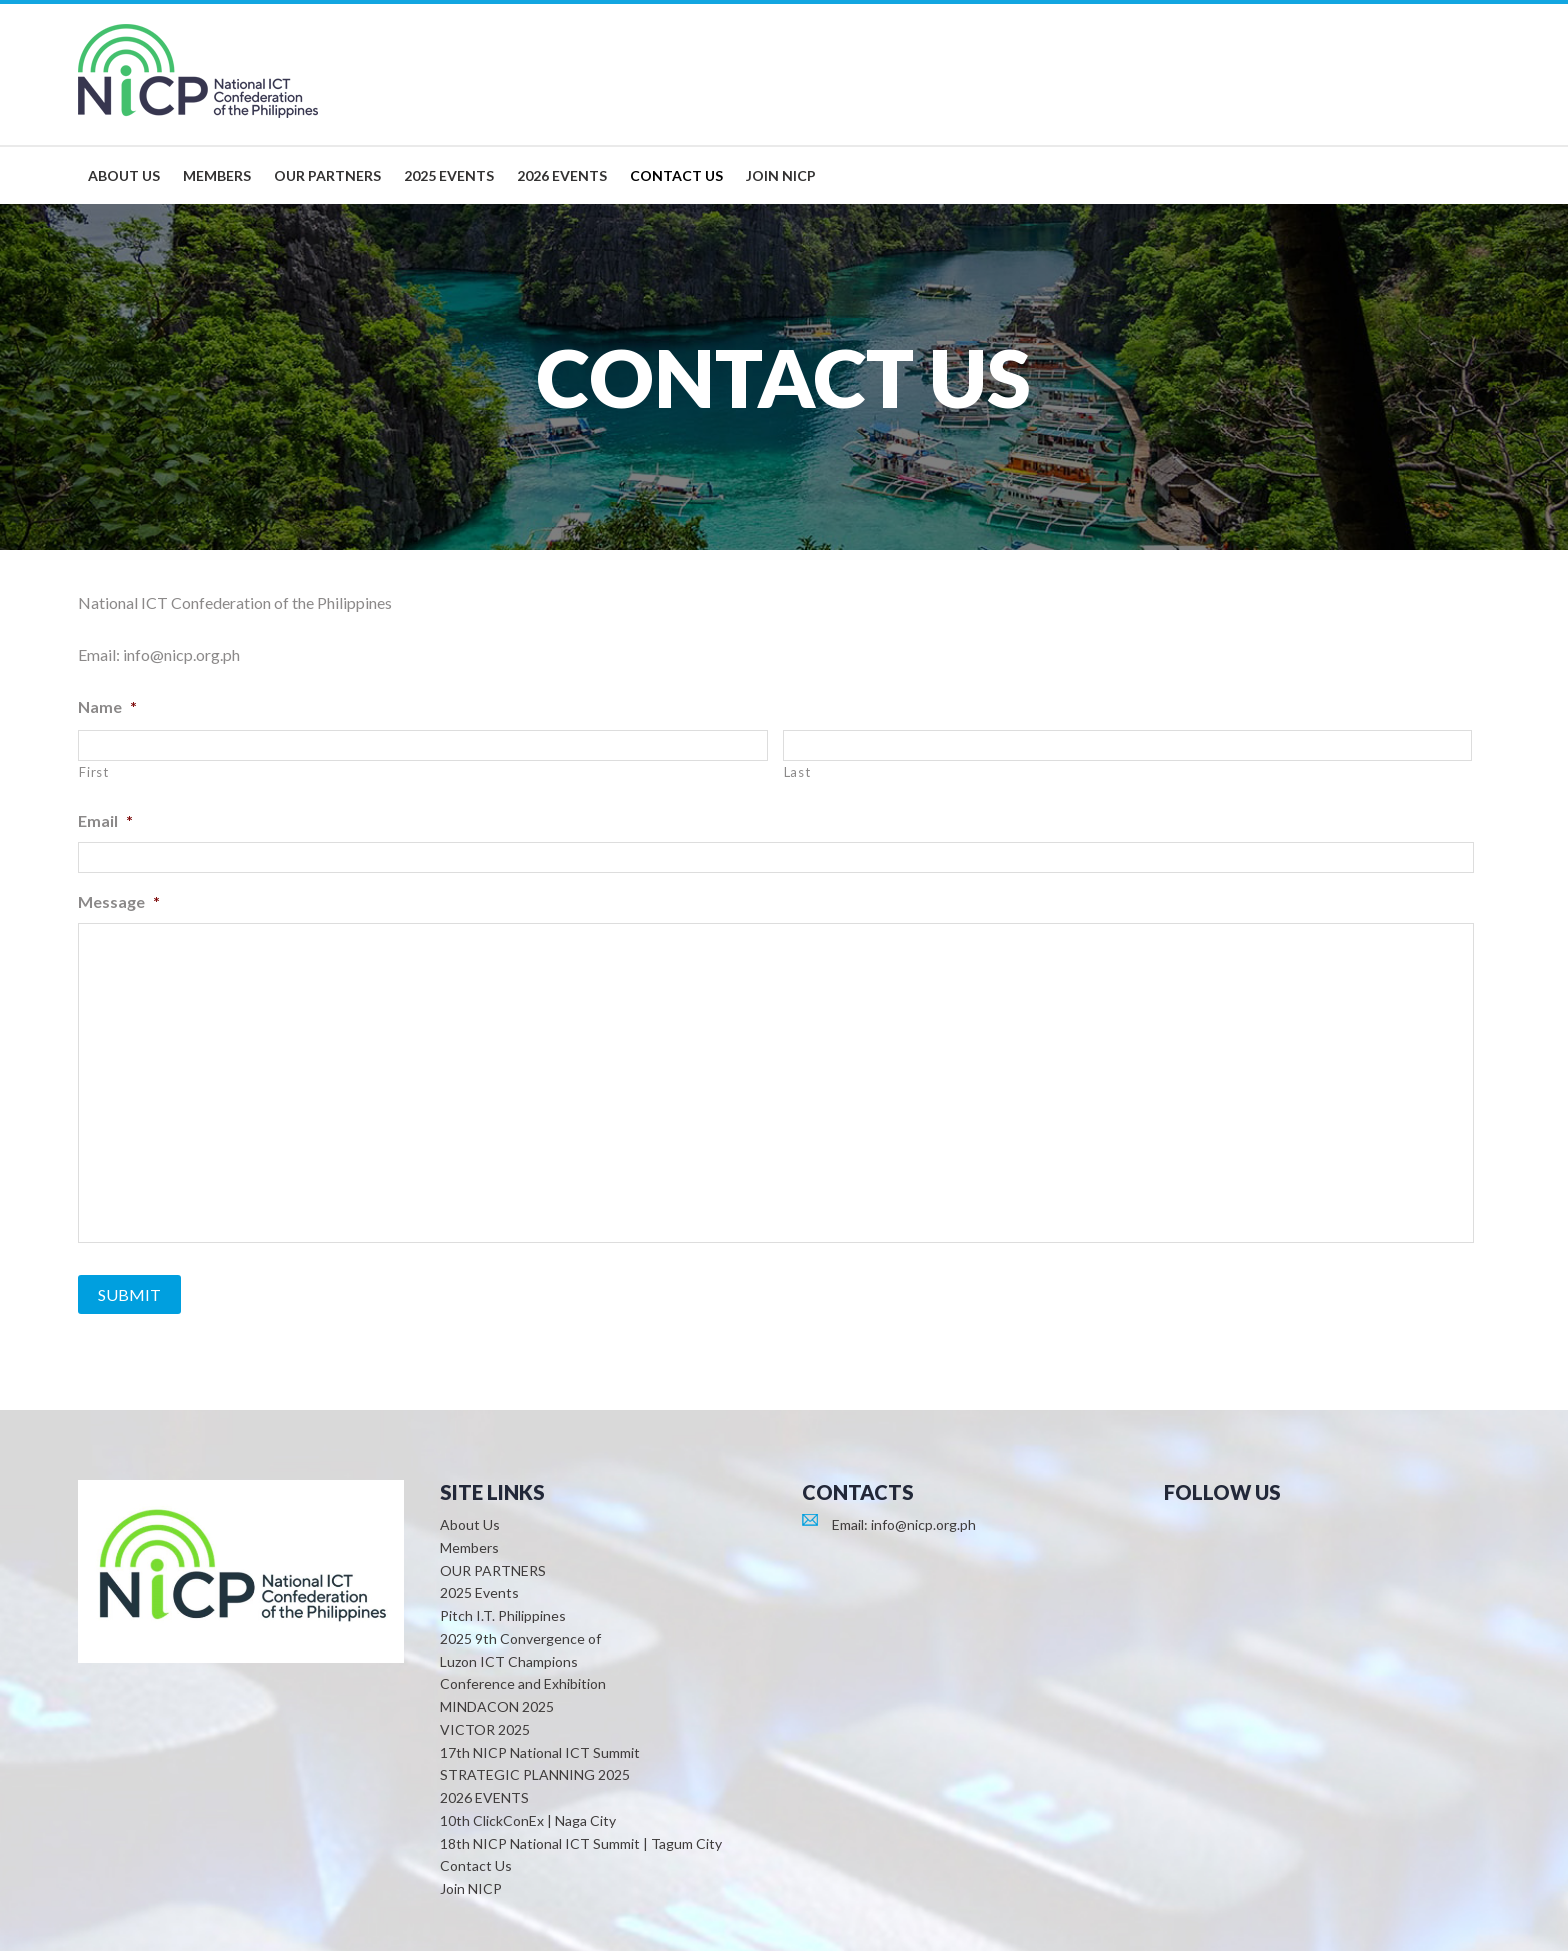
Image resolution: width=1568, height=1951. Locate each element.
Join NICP (471, 1888)
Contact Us (476, 1865)
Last (797, 772)
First (93, 772)
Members (469, 1547)
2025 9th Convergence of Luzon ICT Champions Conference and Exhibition (523, 1661)
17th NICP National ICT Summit (540, 1752)
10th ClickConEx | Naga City (528, 1820)
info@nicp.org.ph (923, 1524)
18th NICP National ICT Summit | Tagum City (581, 1843)
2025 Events (479, 1592)
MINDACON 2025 (497, 1706)
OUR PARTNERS (493, 1570)
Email (105, 820)
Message (119, 901)
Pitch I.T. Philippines (503, 1615)
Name (107, 706)
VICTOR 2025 (485, 1729)
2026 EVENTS (484, 1797)
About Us (470, 1524)
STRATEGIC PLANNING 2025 (535, 1774)
